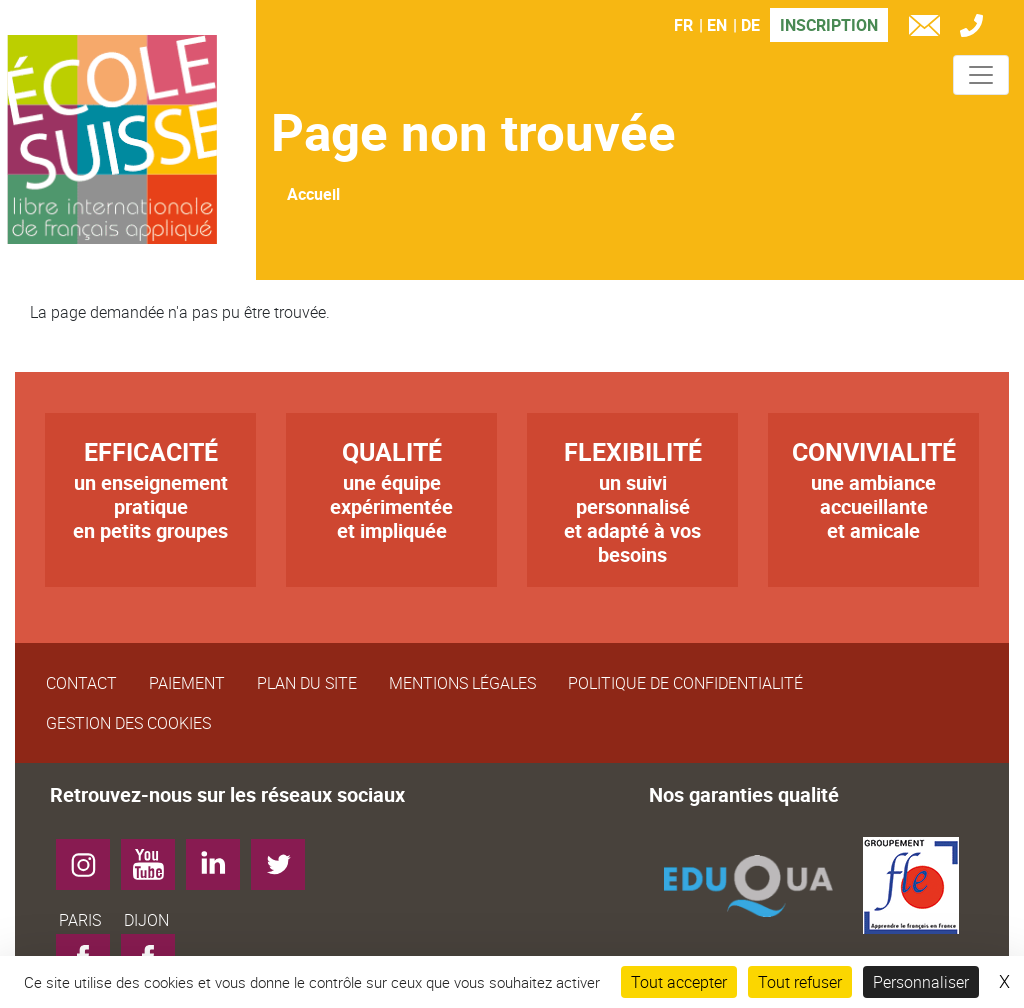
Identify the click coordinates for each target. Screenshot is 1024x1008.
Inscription (829, 25)
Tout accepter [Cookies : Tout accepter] (679, 982)
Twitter (285, 857)
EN (717, 25)
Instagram (90, 857)
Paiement (187, 683)
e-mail (929, 28)
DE (750, 25)
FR (683, 25)
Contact (81, 683)
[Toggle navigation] (981, 75)
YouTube (155, 857)
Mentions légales (462, 683)
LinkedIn (220, 857)
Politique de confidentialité (685, 683)
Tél (976, 28)
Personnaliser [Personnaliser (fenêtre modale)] (921, 982)
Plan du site (307, 683)
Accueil (313, 194)
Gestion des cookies (128, 723)
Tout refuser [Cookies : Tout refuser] (800, 982)
